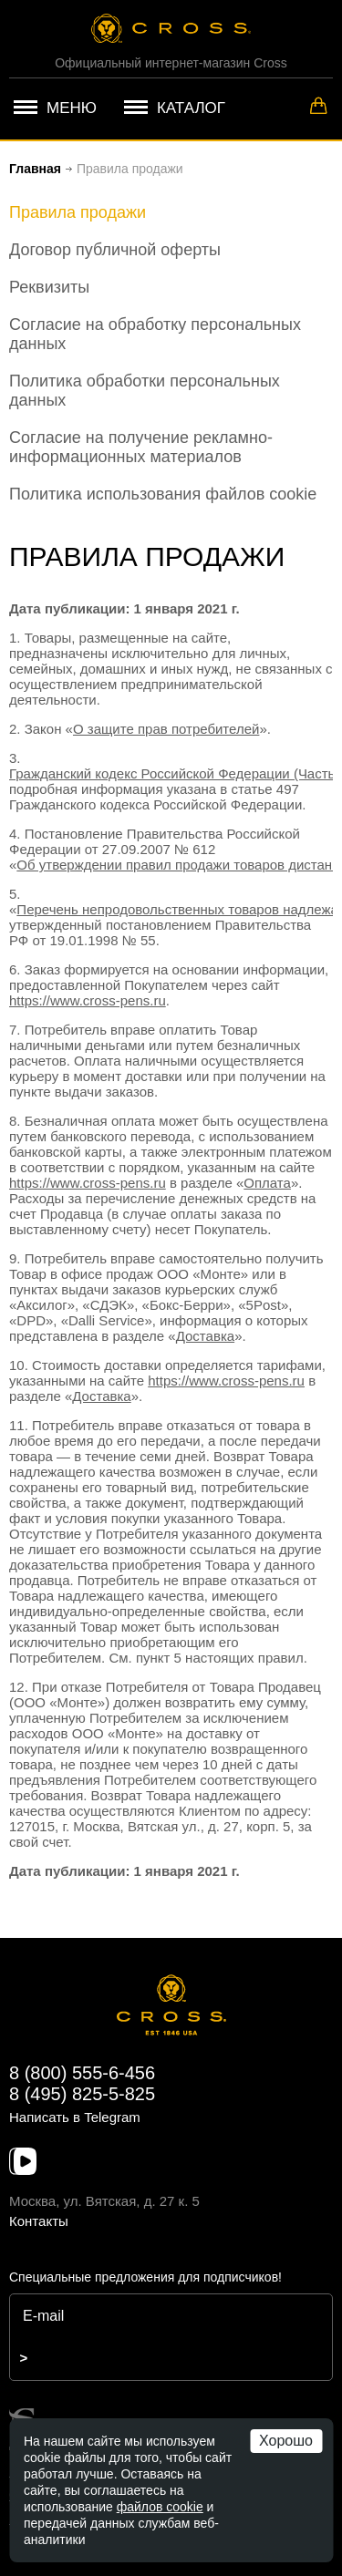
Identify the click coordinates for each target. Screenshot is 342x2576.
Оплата (267, 1182)
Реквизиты (49, 287)
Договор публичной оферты (115, 250)
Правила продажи (77, 212)
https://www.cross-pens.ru (87, 1000)
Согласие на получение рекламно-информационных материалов (141, 447)
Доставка (205, 1336)
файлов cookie (160, 2506)
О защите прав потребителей (166, 729)
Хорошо (286, 2440)
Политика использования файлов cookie (162, 494)
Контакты (38, 2221)
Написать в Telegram (74, 2117)
